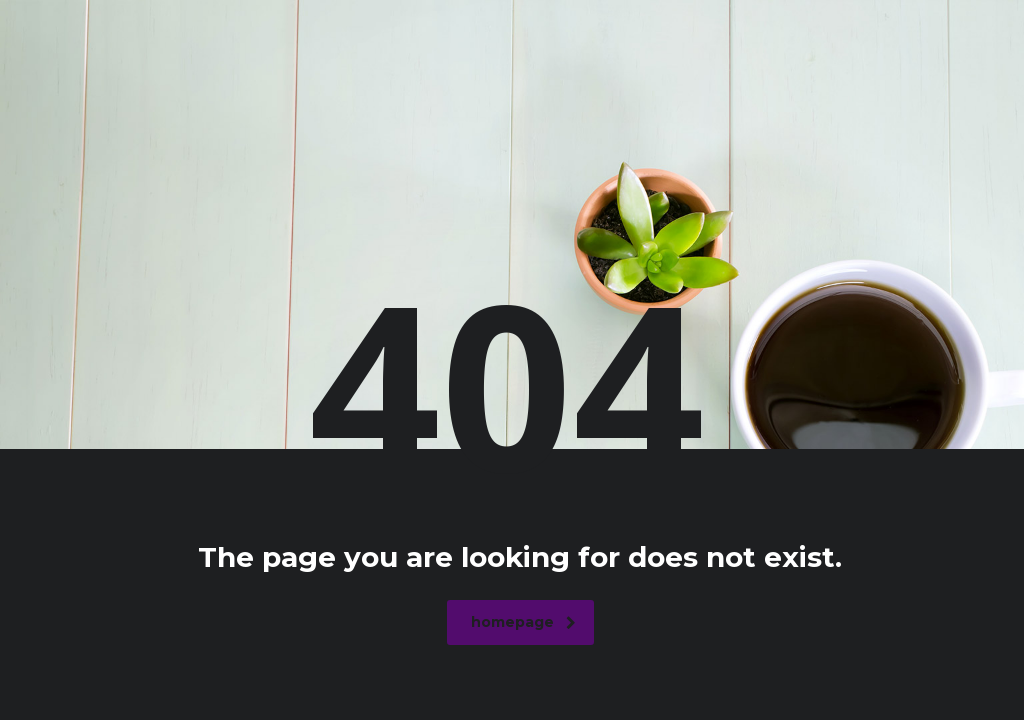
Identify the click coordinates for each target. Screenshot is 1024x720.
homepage (523, 622)
